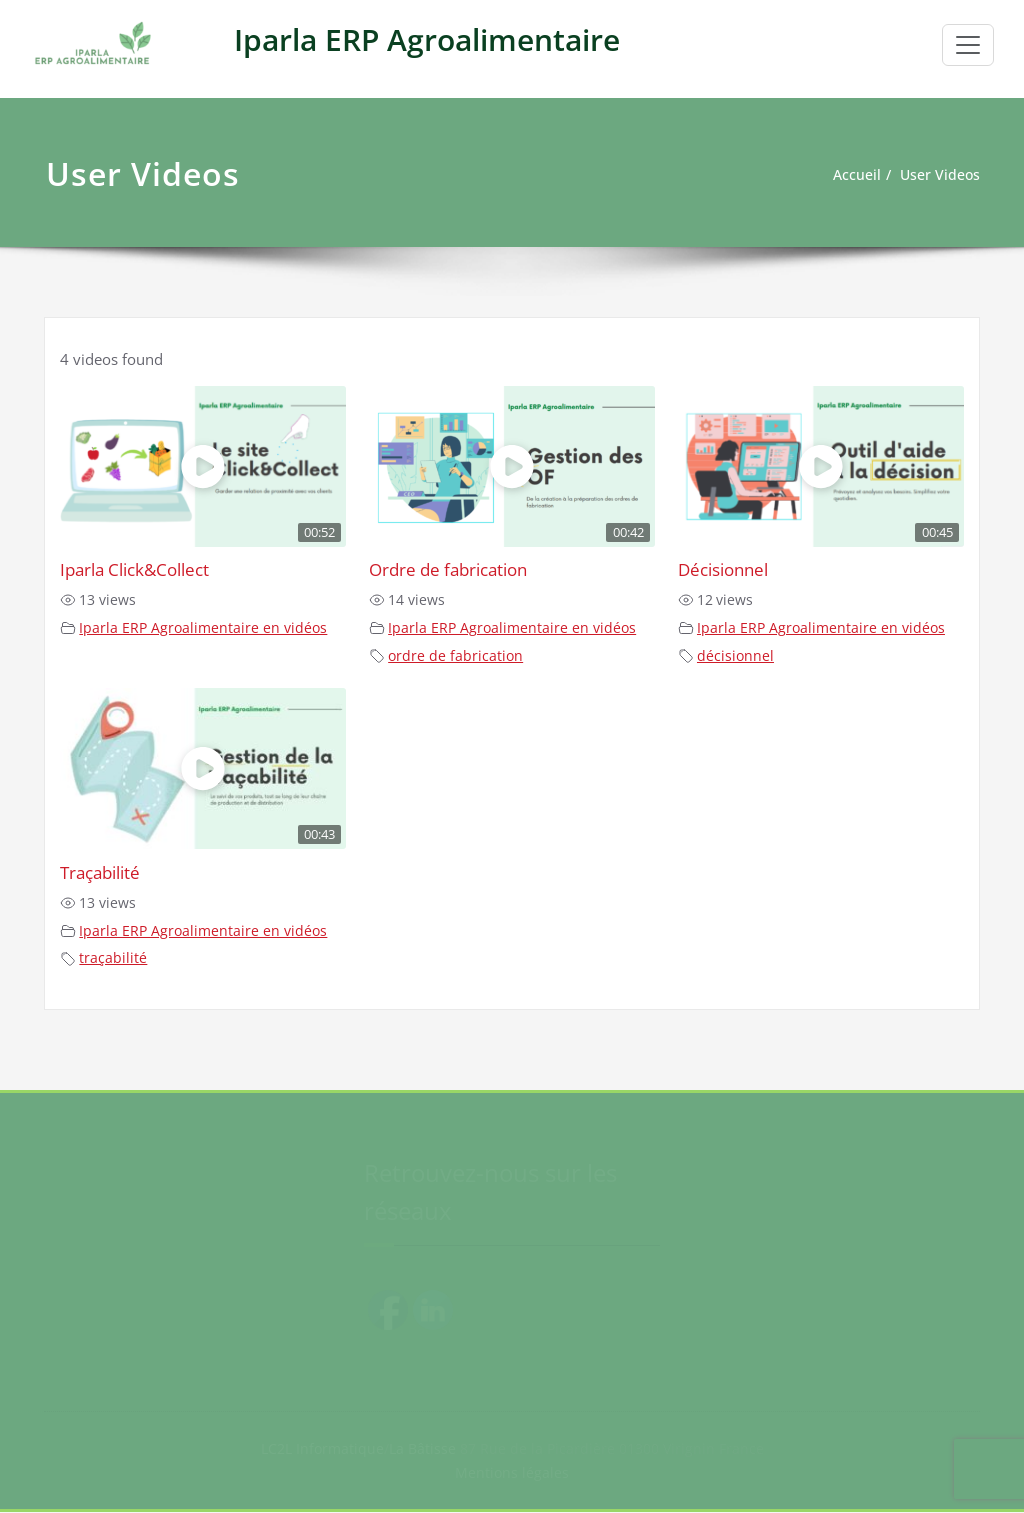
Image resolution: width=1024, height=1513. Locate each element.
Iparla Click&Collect (134, 569)
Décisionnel (723, 569)
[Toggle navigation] (968, 45)
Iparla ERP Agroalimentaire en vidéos (203, 628)
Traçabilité (100, 872)
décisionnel (735, 656)
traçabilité (113, 958)
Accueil (851, 175)
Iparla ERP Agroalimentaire (427, 39)
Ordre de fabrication (448, 569)
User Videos (938, 175)
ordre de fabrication (455, 656)
